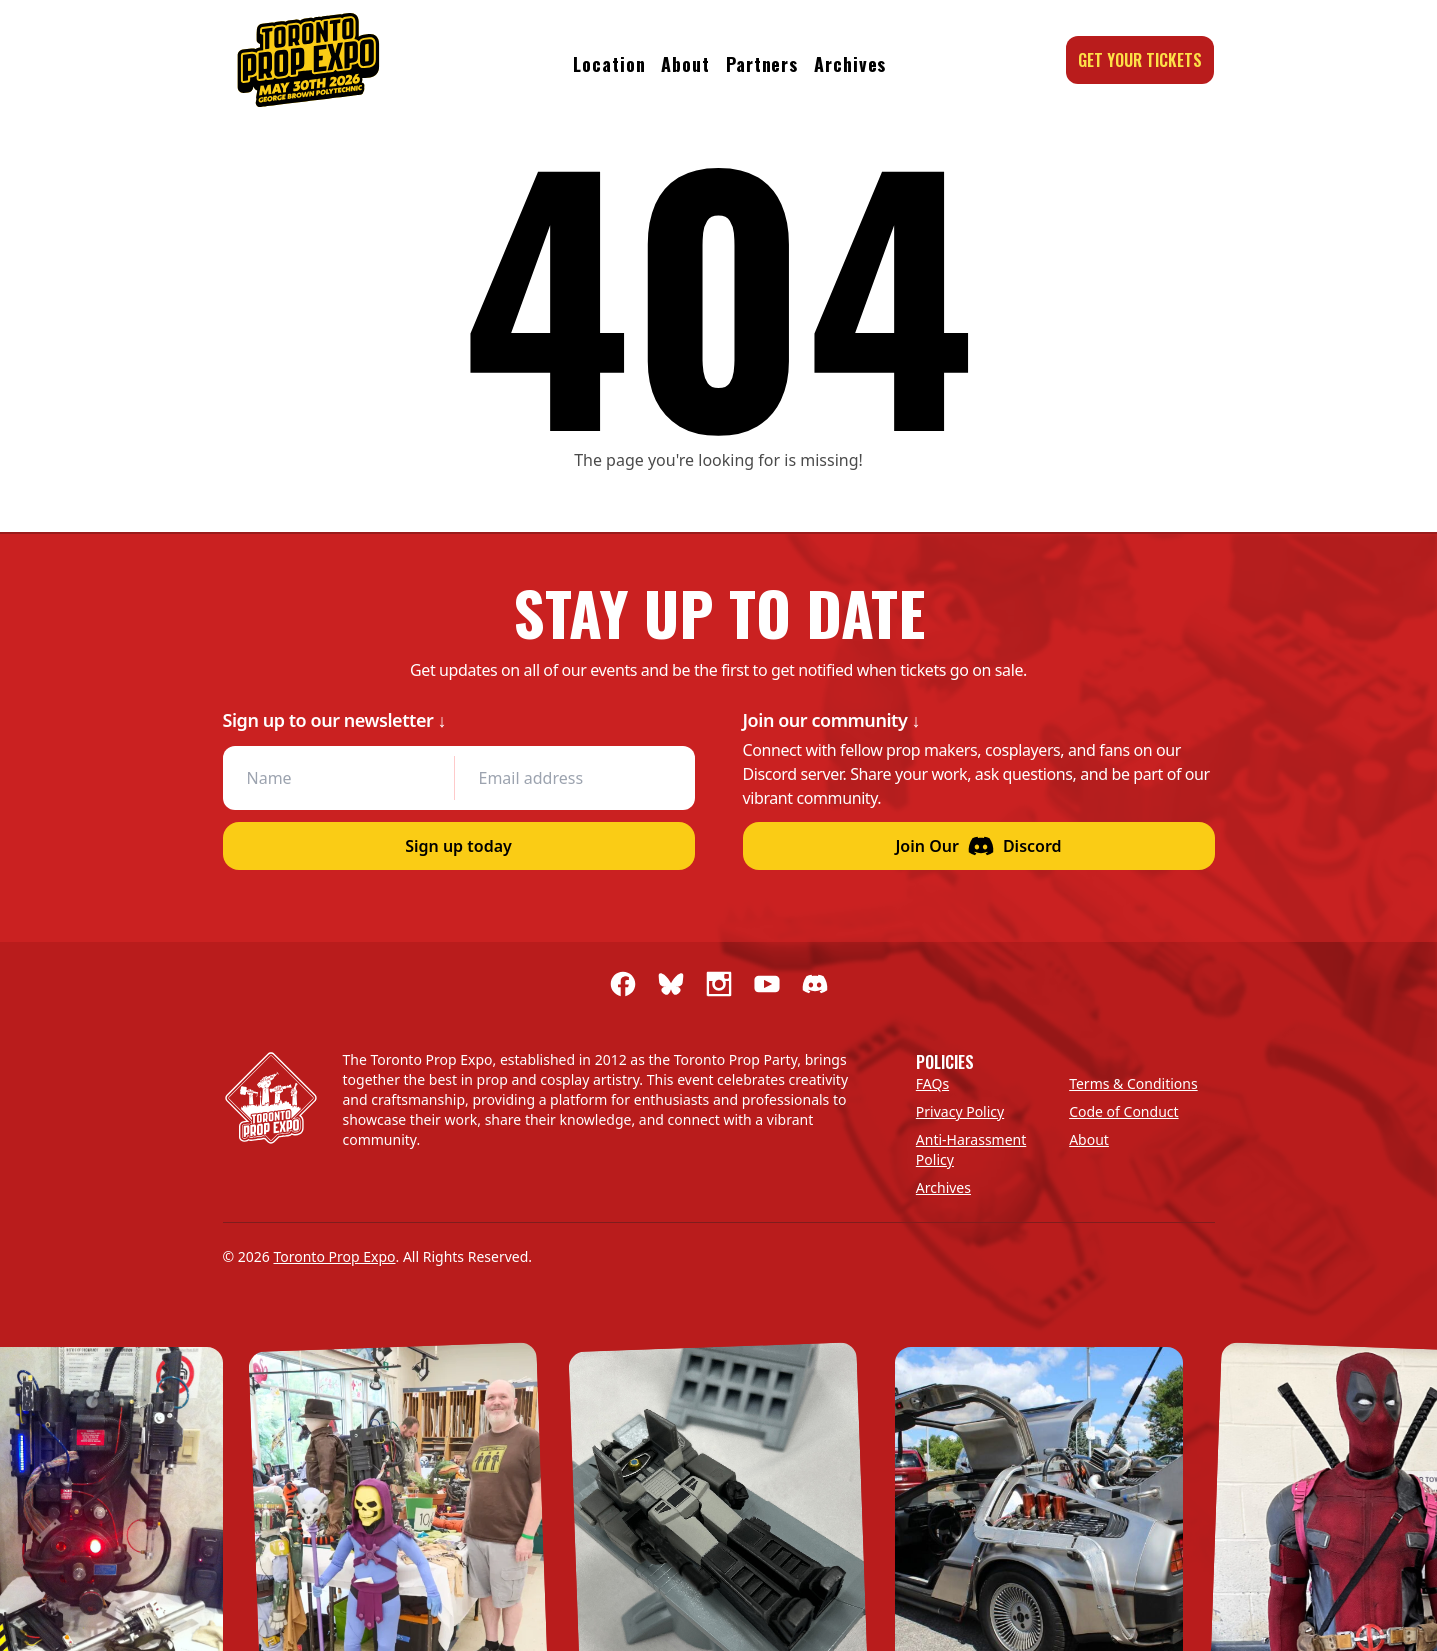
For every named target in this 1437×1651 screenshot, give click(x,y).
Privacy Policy (960, 1111)
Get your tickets (1140, 60)
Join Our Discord (978, 846)
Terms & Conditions (1133, 1083)
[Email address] (569, 778)
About (685, 64)
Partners (762, 64)
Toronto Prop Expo (334, 1256)
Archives (850, 64)
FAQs (932, 1083)
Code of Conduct (1123, 1111)
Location (609, 64)
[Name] (338, 778)
